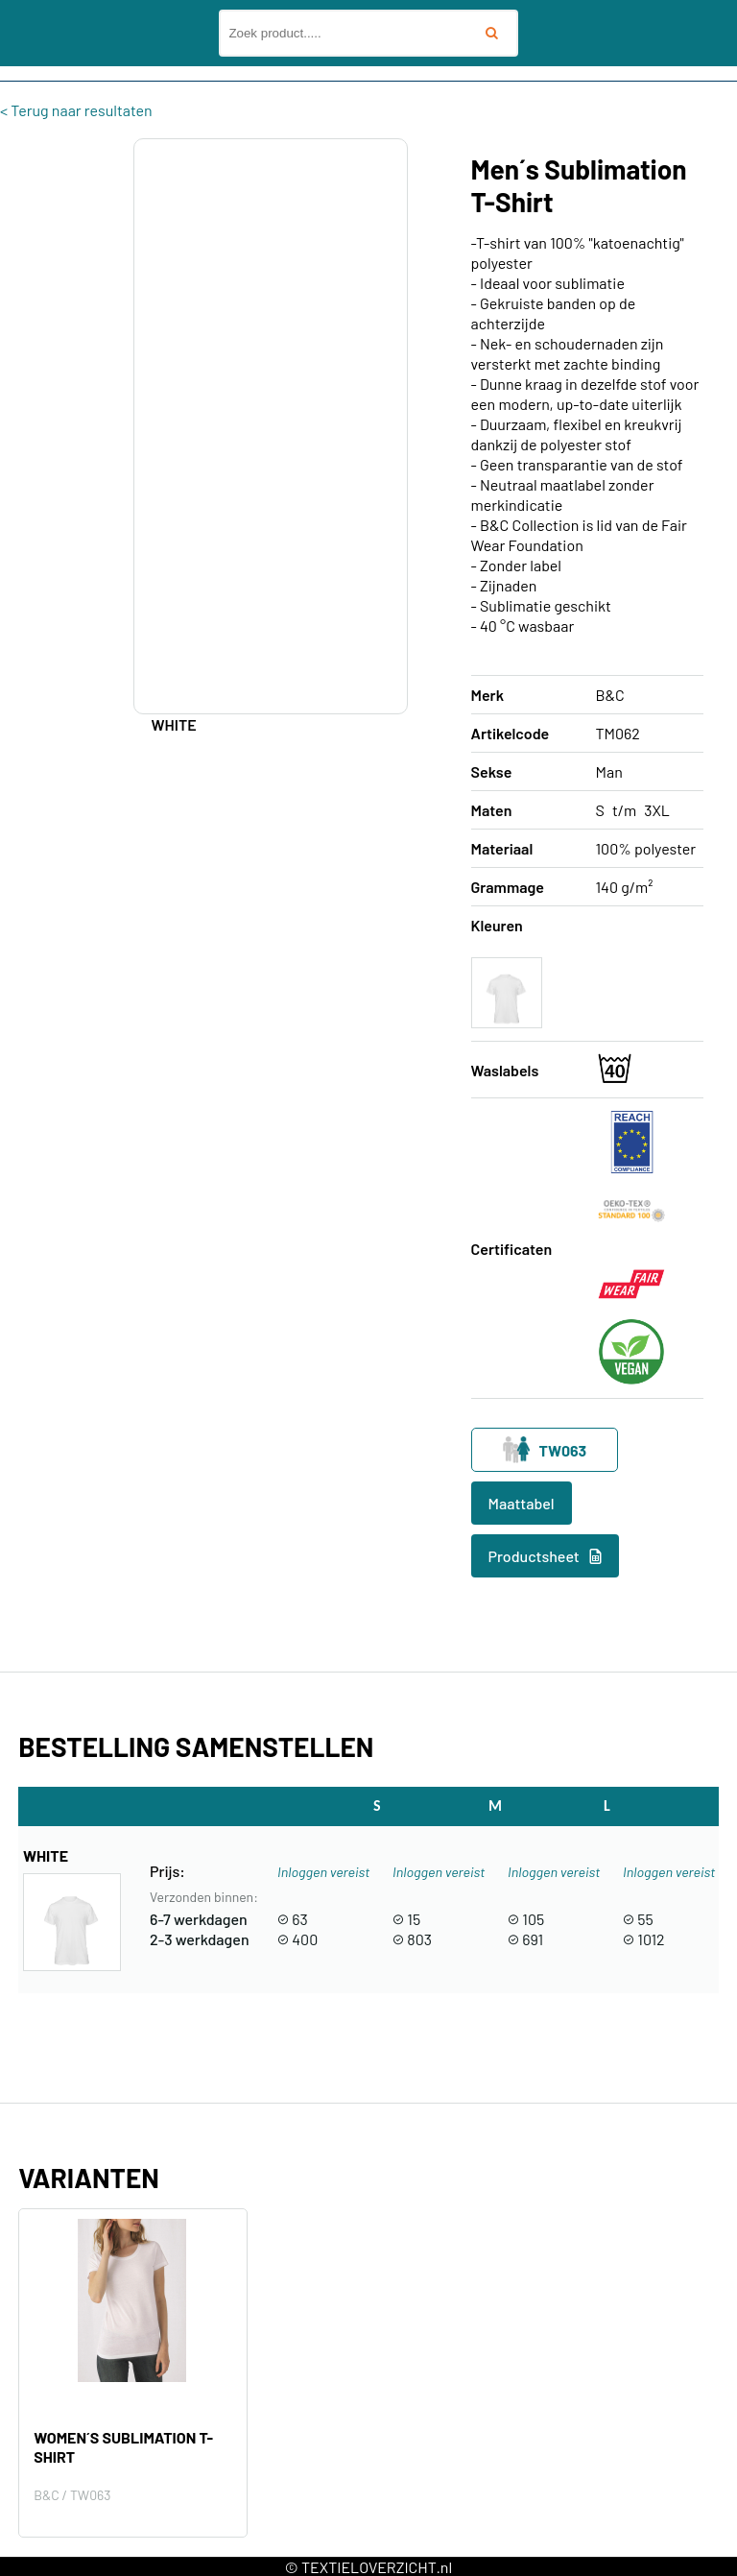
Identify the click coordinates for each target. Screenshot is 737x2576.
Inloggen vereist (323, 1872)
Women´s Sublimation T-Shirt (123, 2447)
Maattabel (521, 1503)
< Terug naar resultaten (76, 110)
